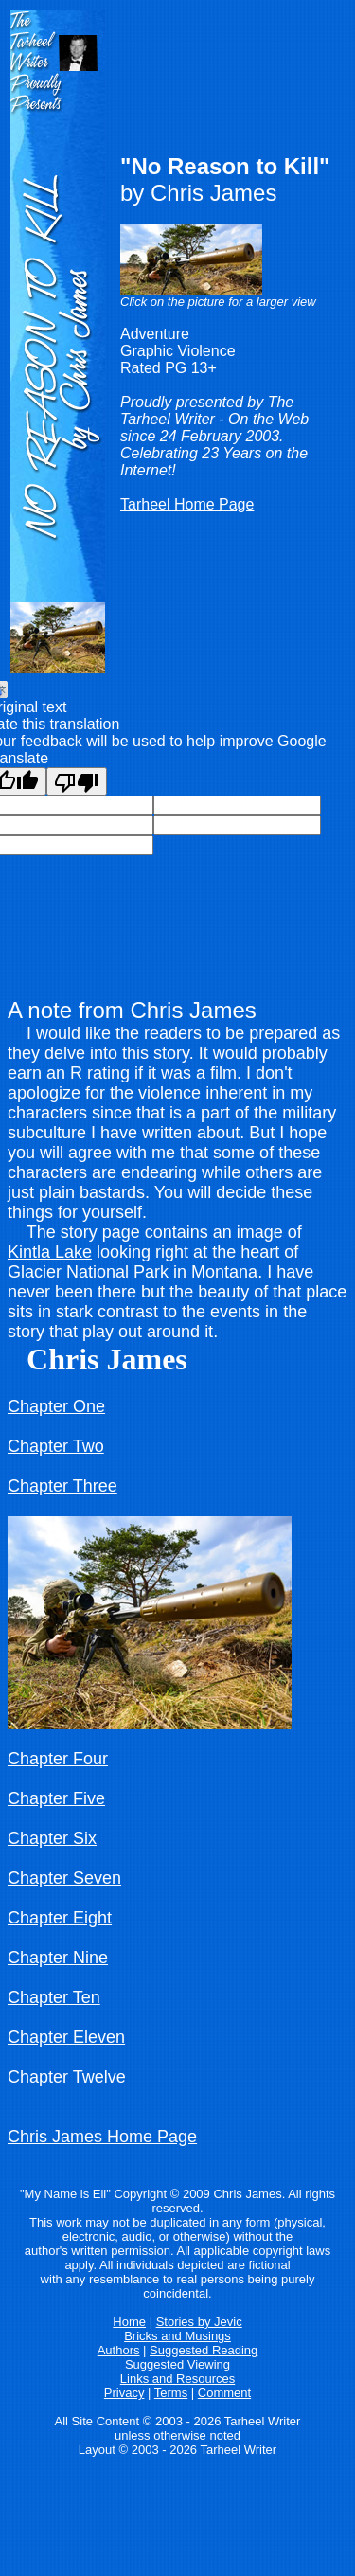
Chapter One (56, 1406)
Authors (119, 2350)
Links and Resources (177, 2378)
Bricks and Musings (177, 2336)
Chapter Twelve (67, 2076)
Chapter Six (52, 1838)
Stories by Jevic (199, 2322)
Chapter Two (56, 1446)
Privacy (124, 2393)
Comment (224, 2393)
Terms (170, 2393)
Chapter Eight (60, 1917)
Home (129, 2322)
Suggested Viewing (177, 2364)
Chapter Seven (64, 1878)
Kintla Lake (50, 1252)
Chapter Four (58, 1758)
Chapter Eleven (66, 2037)
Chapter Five (56, 1798)
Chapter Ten (54, 1997)
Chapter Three (62, 1485)
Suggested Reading (203, 2350)
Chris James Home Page (102, 2136)
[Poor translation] (76, 781)
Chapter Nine (58, 1957)
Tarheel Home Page (187, 504)
